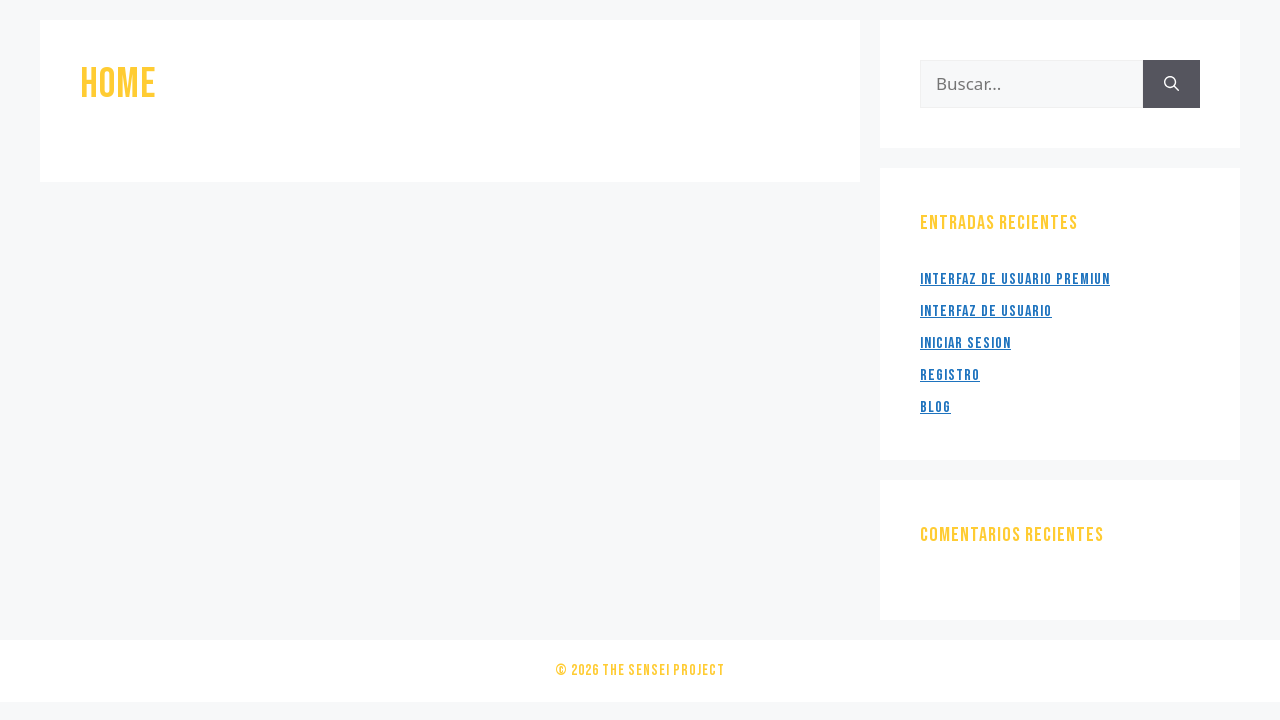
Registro (950, 375)
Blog (935, 407)
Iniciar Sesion (965, 343)
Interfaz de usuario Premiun (1015, 279)
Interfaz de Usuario (986, 311)
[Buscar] (1171, 84)
